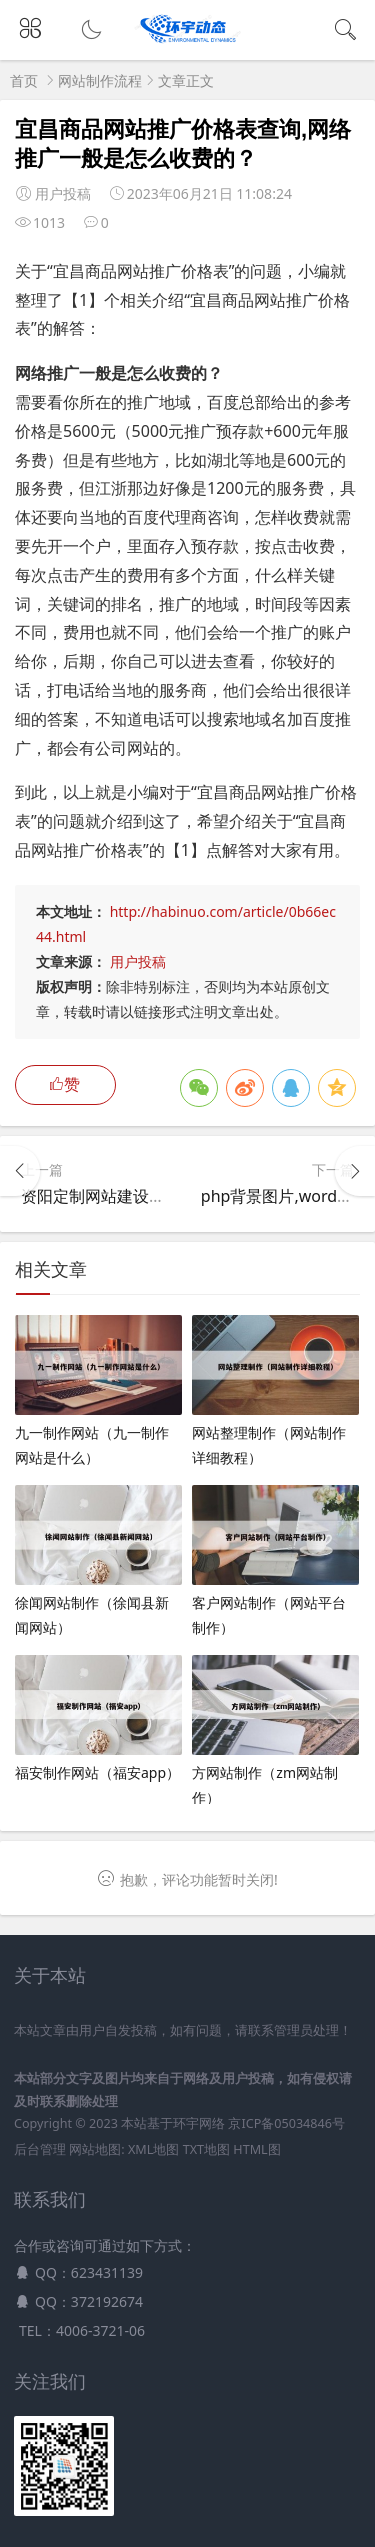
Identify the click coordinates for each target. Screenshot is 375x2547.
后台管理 (40, 2149)
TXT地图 (206, 2149)
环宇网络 (199, 2123)
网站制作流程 (100, 80)
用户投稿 (138, 961)
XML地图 (153, 2149)
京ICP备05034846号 (286, 2123)
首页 (24, 80)
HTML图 (256, 2149)
